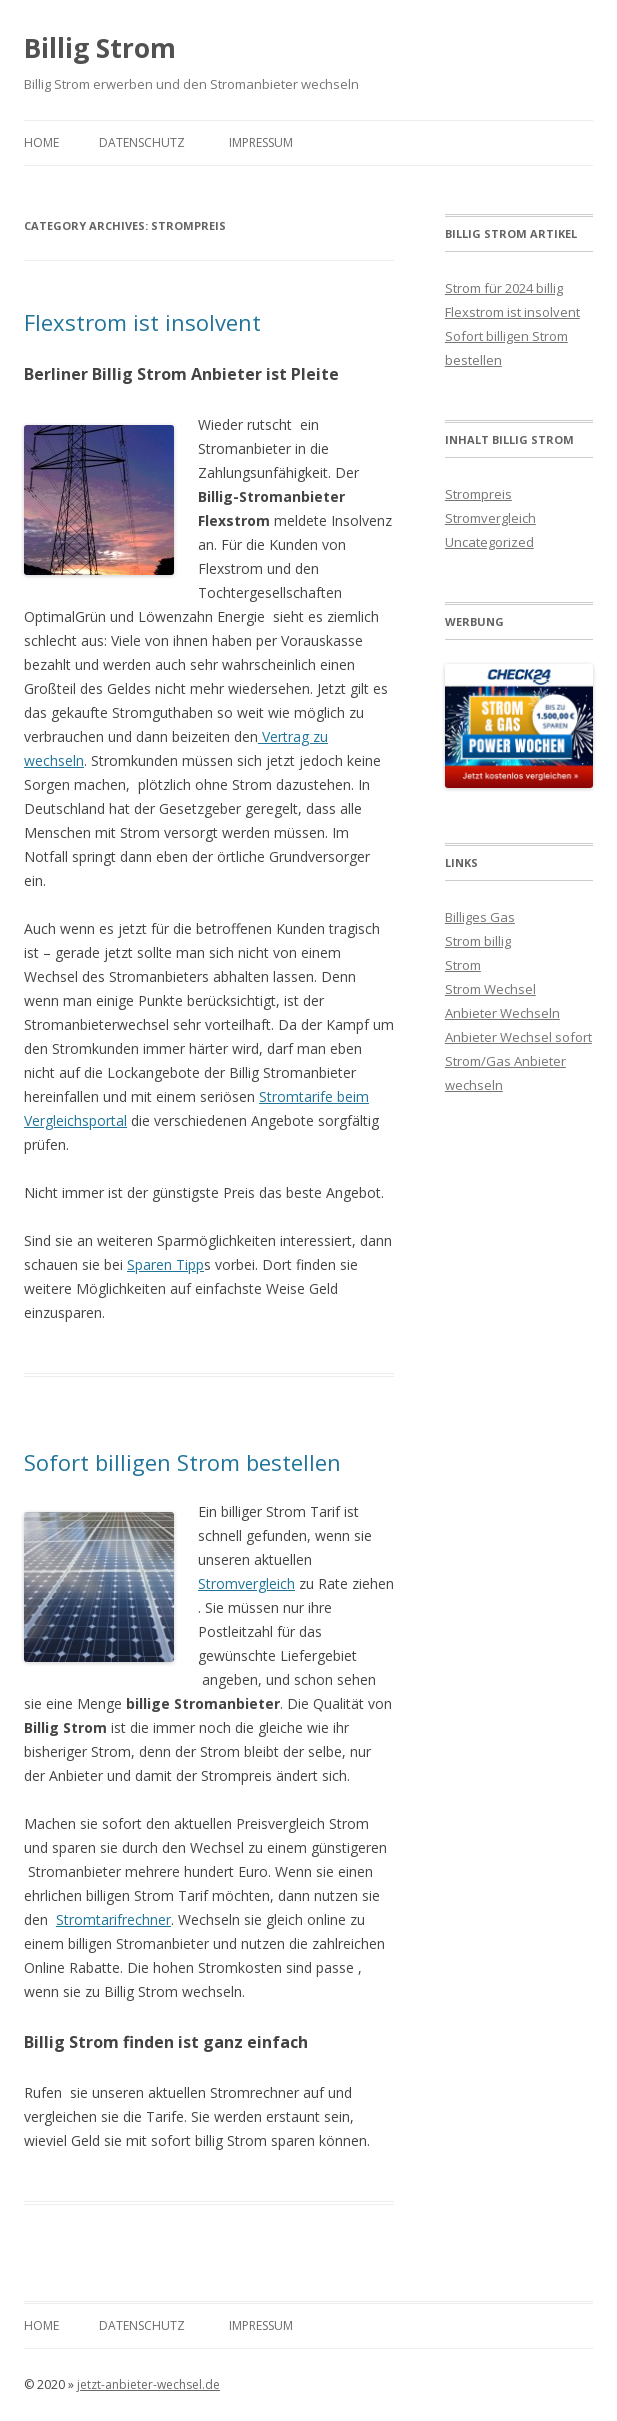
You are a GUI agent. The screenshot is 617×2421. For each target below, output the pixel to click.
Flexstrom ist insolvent (142, 322)
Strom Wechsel (490, 989)
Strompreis (478, 494)
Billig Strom (100, 48)
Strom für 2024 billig (504, 288)
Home (41, 142)
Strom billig (478, 941)
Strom (463, 965)
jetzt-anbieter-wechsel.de (148, 2384)
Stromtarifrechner (113, 1919)
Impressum (261, 142)
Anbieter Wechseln (502, 1013)
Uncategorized (489, 542)
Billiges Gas (480, 917)
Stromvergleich (246, 1583)
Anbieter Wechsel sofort (518, 1037)
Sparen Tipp (165, 1264)
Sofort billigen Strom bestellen (182, 1462)
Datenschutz (142, 142)
